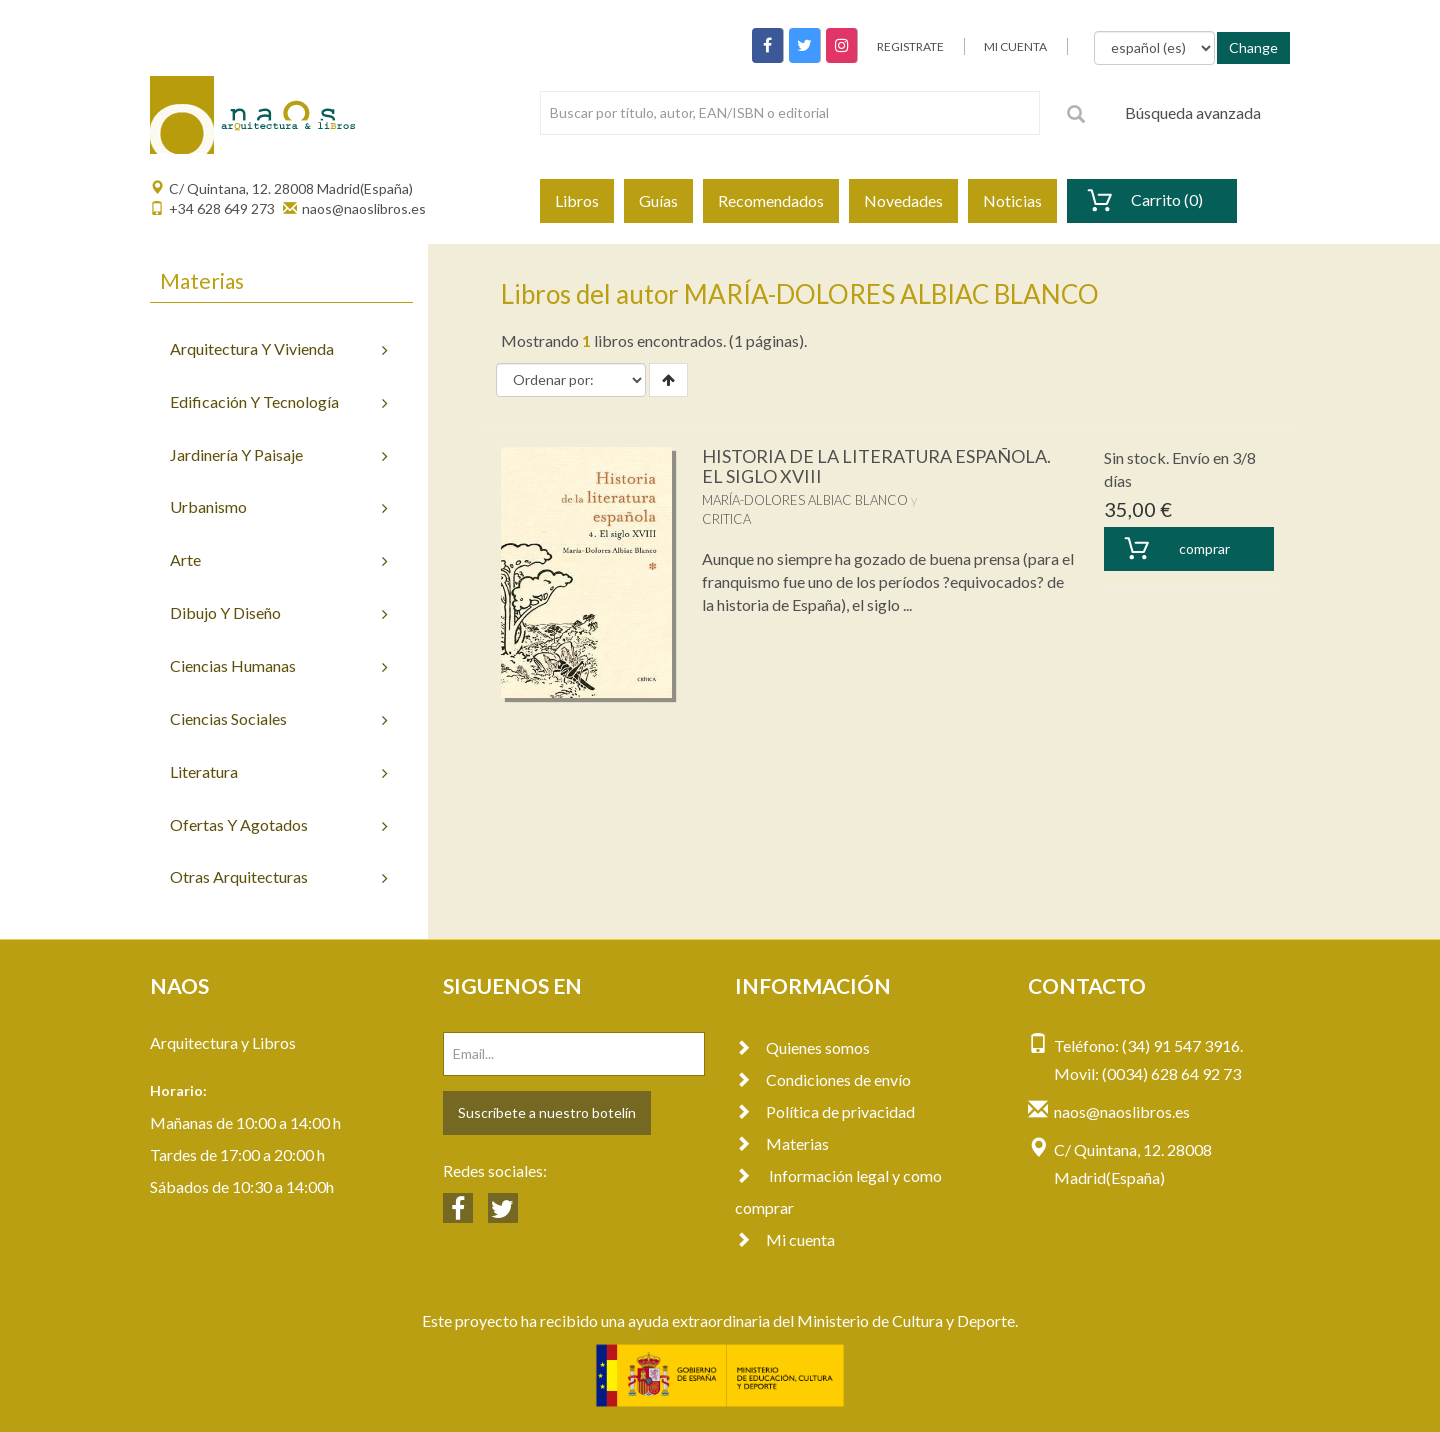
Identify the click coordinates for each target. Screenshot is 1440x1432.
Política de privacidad (825, 1111)
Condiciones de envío (823, 1079)
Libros (577, 200)
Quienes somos (802, 1047)
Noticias (1012, 200)
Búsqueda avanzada (1193, 112)
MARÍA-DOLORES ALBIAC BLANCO (805, 500)
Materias (782, 1143)
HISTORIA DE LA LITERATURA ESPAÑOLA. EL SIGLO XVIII (876, 466)
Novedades (903, 200)
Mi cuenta (785, 1239)
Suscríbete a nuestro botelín (547, 1112)
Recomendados (771, 200)
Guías (658, 200)
